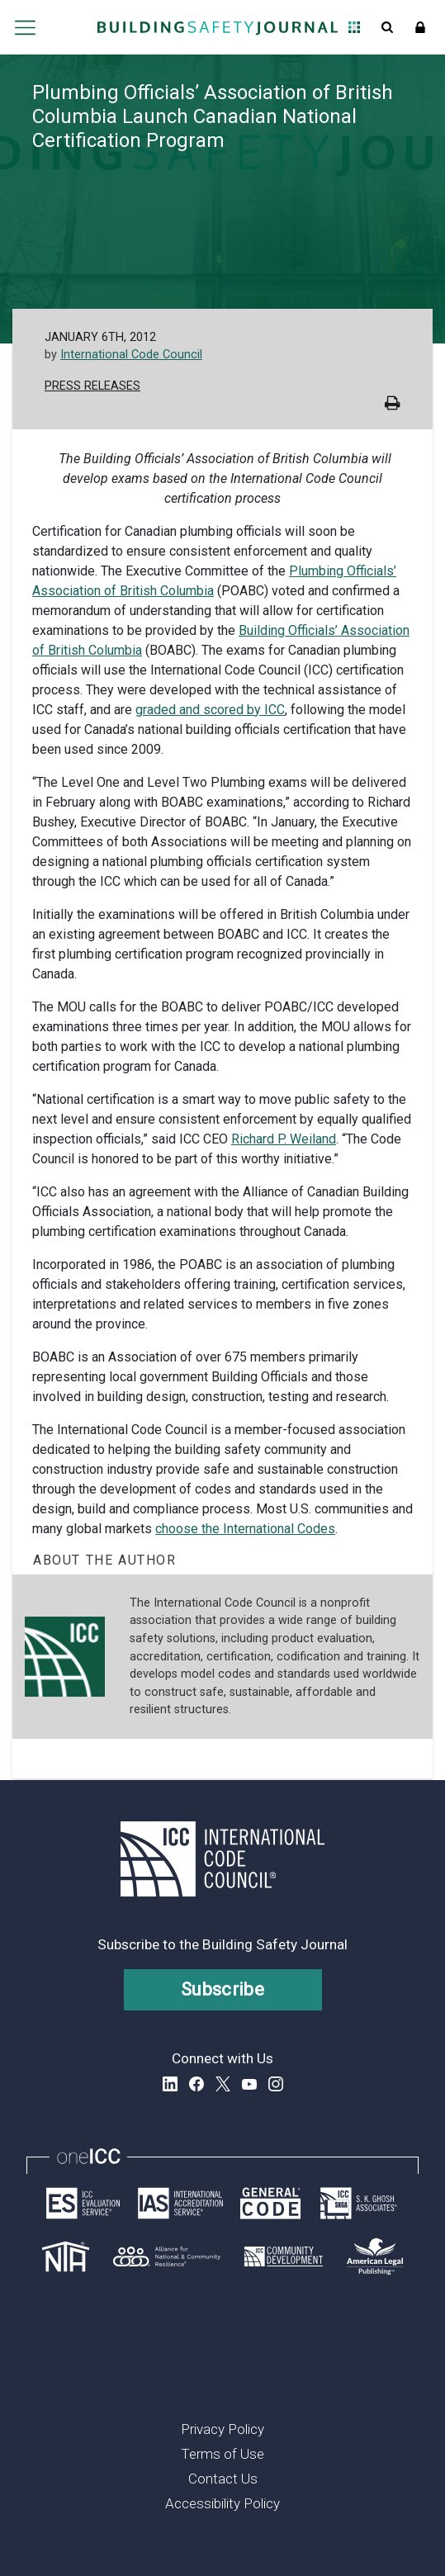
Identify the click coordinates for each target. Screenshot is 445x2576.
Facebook (196, 2084)
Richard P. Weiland (283, 1139)
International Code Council (131, 355)
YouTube (249, 2084)
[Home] (217, 27)
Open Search (387, 27)
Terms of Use (222, 2454)
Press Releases (92, 386)
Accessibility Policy (222, 2503)
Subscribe (222, 1989)
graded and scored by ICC (210, 709)
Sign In (420, 27)
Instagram (276, 2084)
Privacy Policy (222, 2429)
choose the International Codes (245, 1529)
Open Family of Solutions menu (354, 27)
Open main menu (25, 27)
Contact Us (223, 2478)
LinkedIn (170, 2084)
